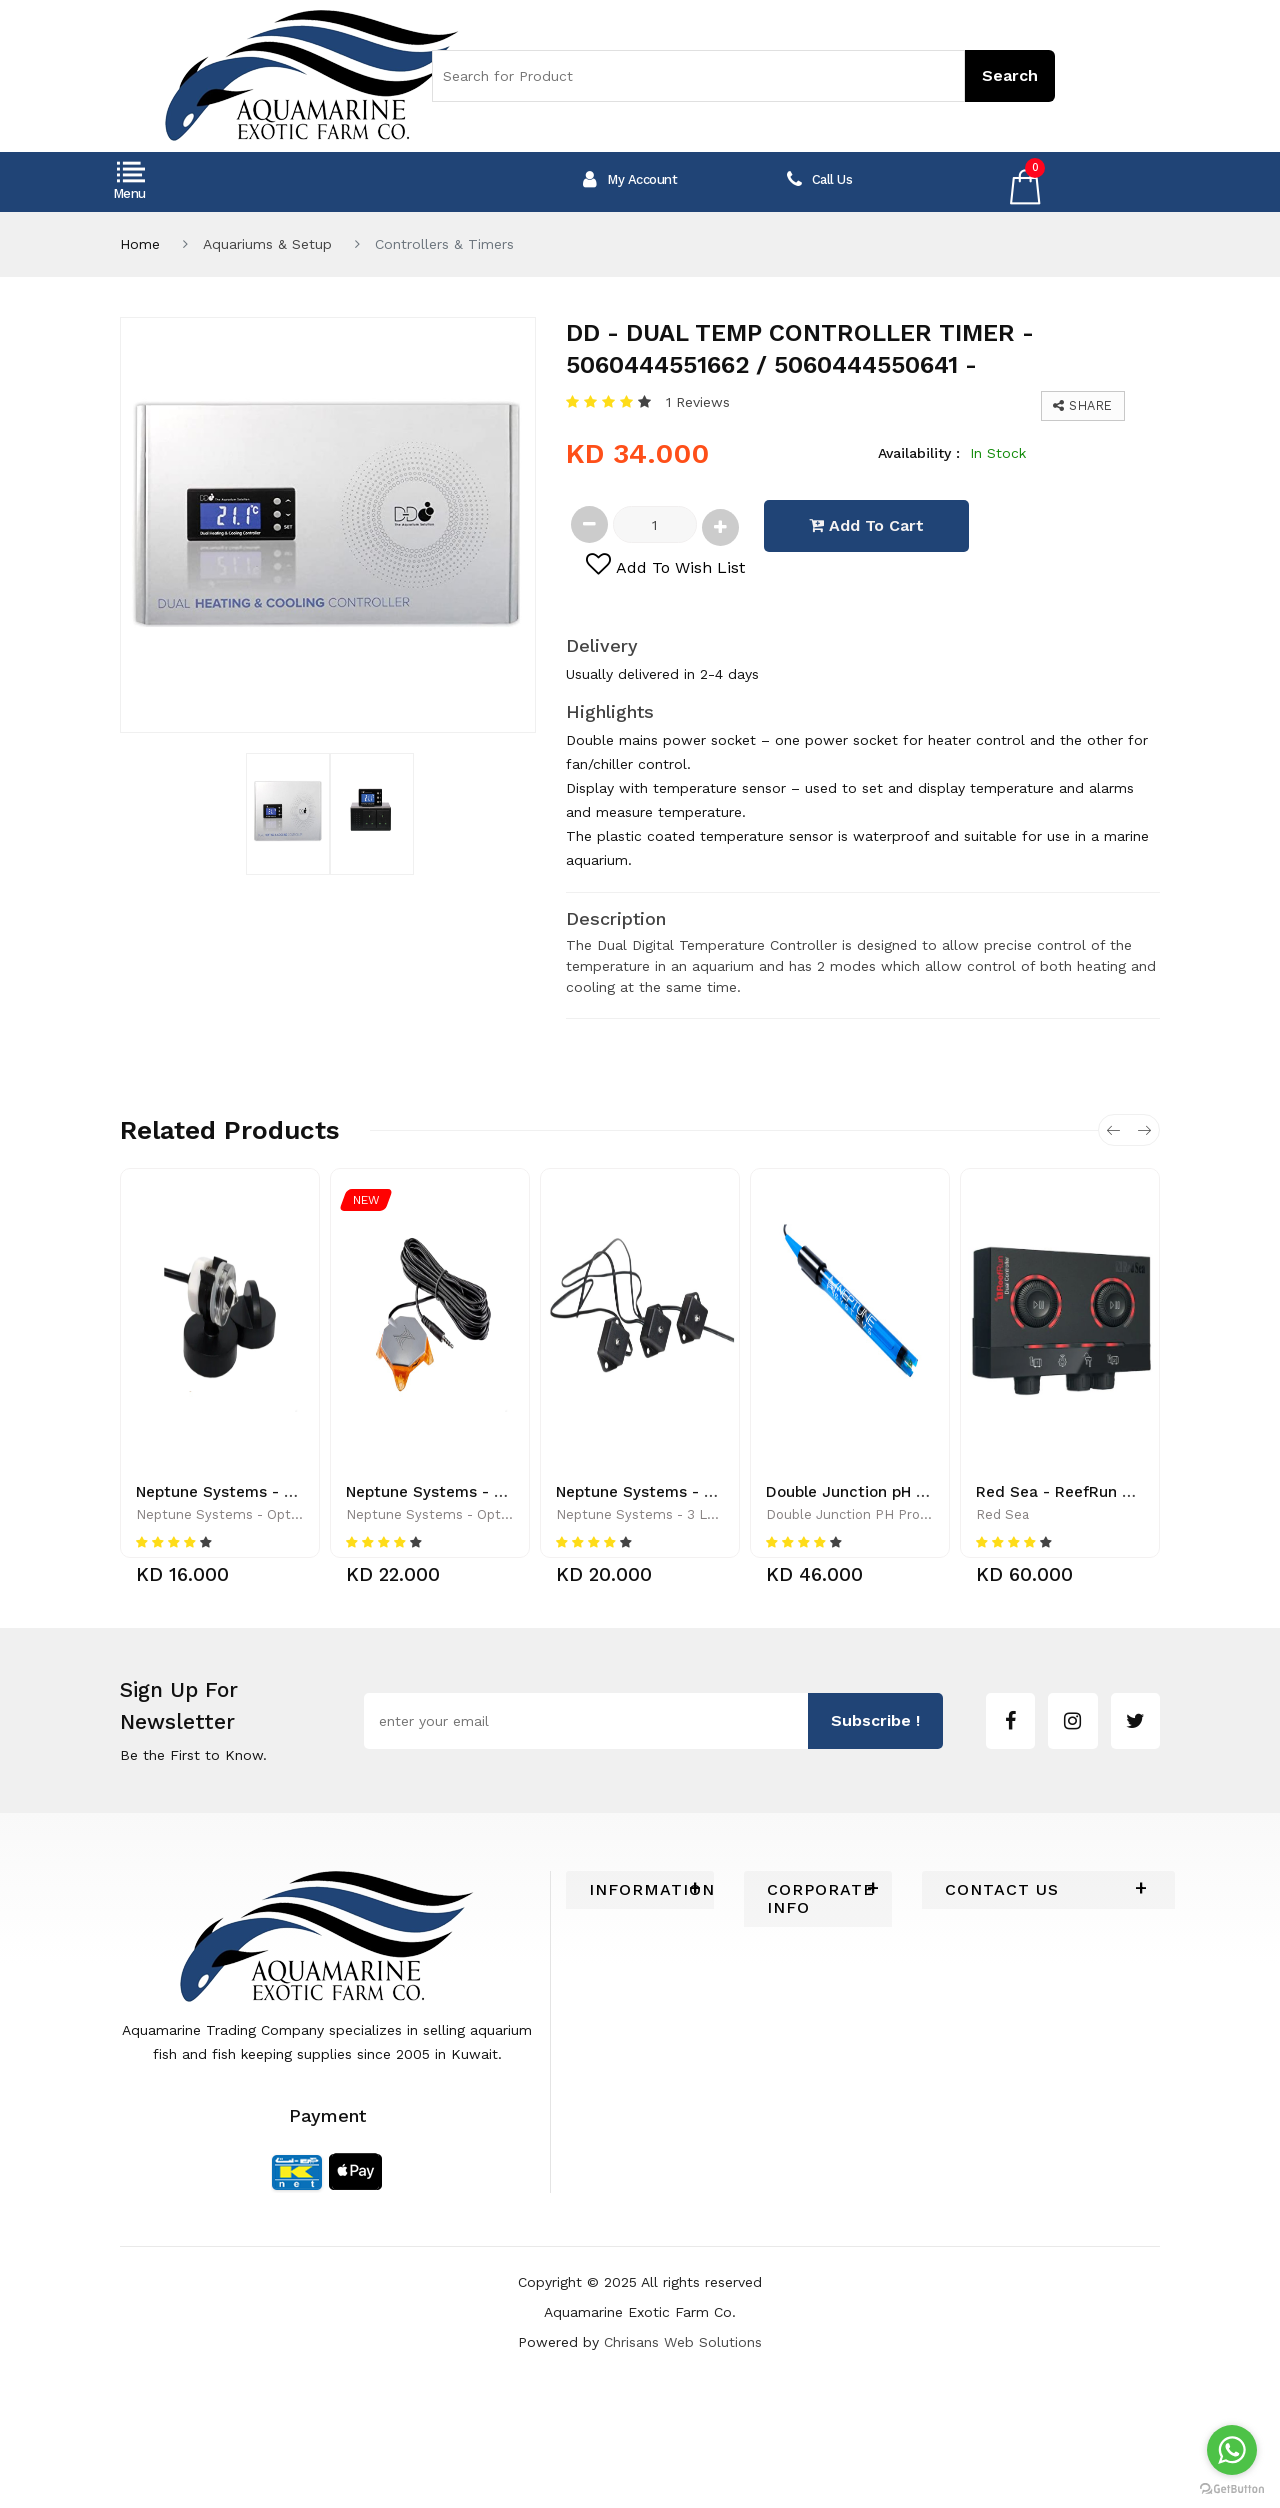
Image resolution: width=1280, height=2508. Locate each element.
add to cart (866, 525)
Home (140, 244)
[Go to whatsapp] (1232, 2450)
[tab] (640, 1890)
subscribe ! (875, 1720)
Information (640, 1890)
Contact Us (1002, 1890)
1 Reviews (698, 402)
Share (1083, 405)
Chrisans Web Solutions (683, 2342)
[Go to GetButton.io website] (1232, 2488)
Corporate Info (818, 1899)
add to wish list (665, 564)
